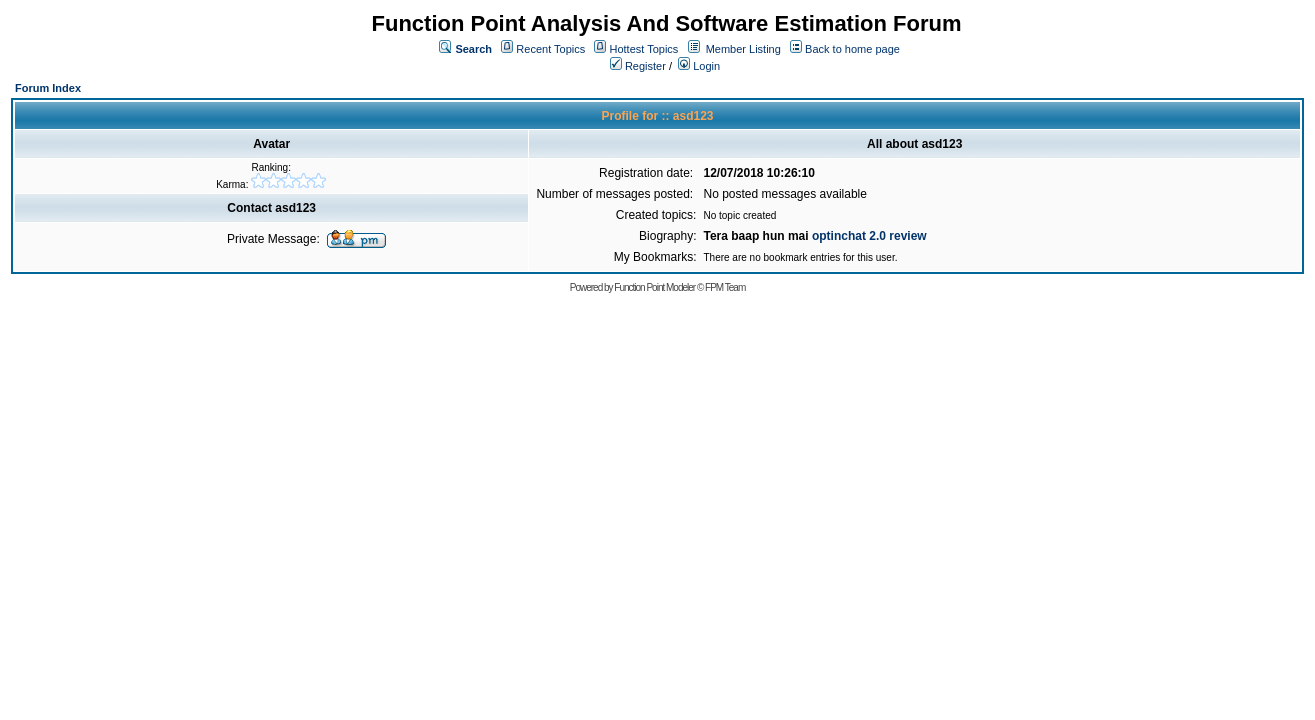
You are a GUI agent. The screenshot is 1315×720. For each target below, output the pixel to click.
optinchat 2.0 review (869, 236)
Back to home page (852, 49)
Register (638, 66)
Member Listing (743, 49)
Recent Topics (550, 49)
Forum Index (48, 88)
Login (699, 66)
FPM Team (725, 287)
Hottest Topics (643, 49)
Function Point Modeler (654, 287)
